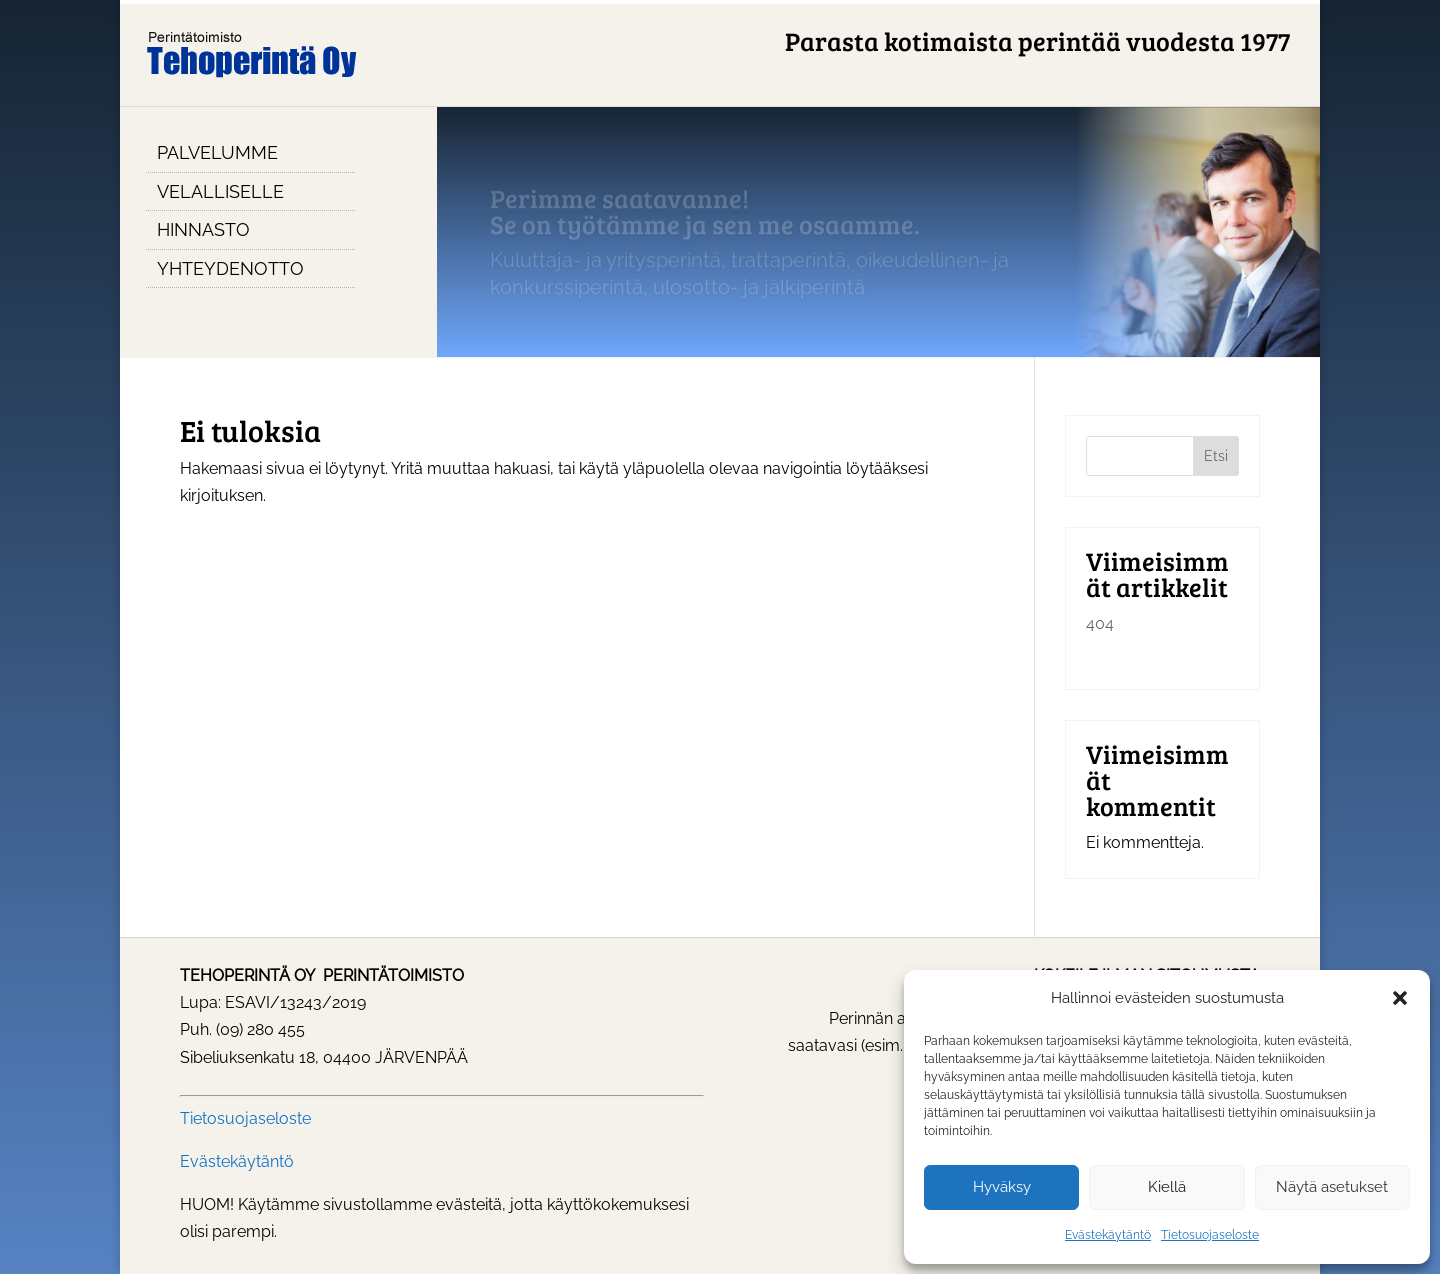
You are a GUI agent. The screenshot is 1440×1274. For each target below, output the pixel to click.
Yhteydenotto (230, 268)
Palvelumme (217, 152)
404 (1100, 623)
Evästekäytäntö (1108, 1235)
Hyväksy (1002, 1187)
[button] (1400, 998)
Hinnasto (203, 229)
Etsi (1216, 456)
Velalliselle (220, 191)
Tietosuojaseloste (1210, 1235)
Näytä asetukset (1332, 1187)
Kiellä (1167, 1187)
